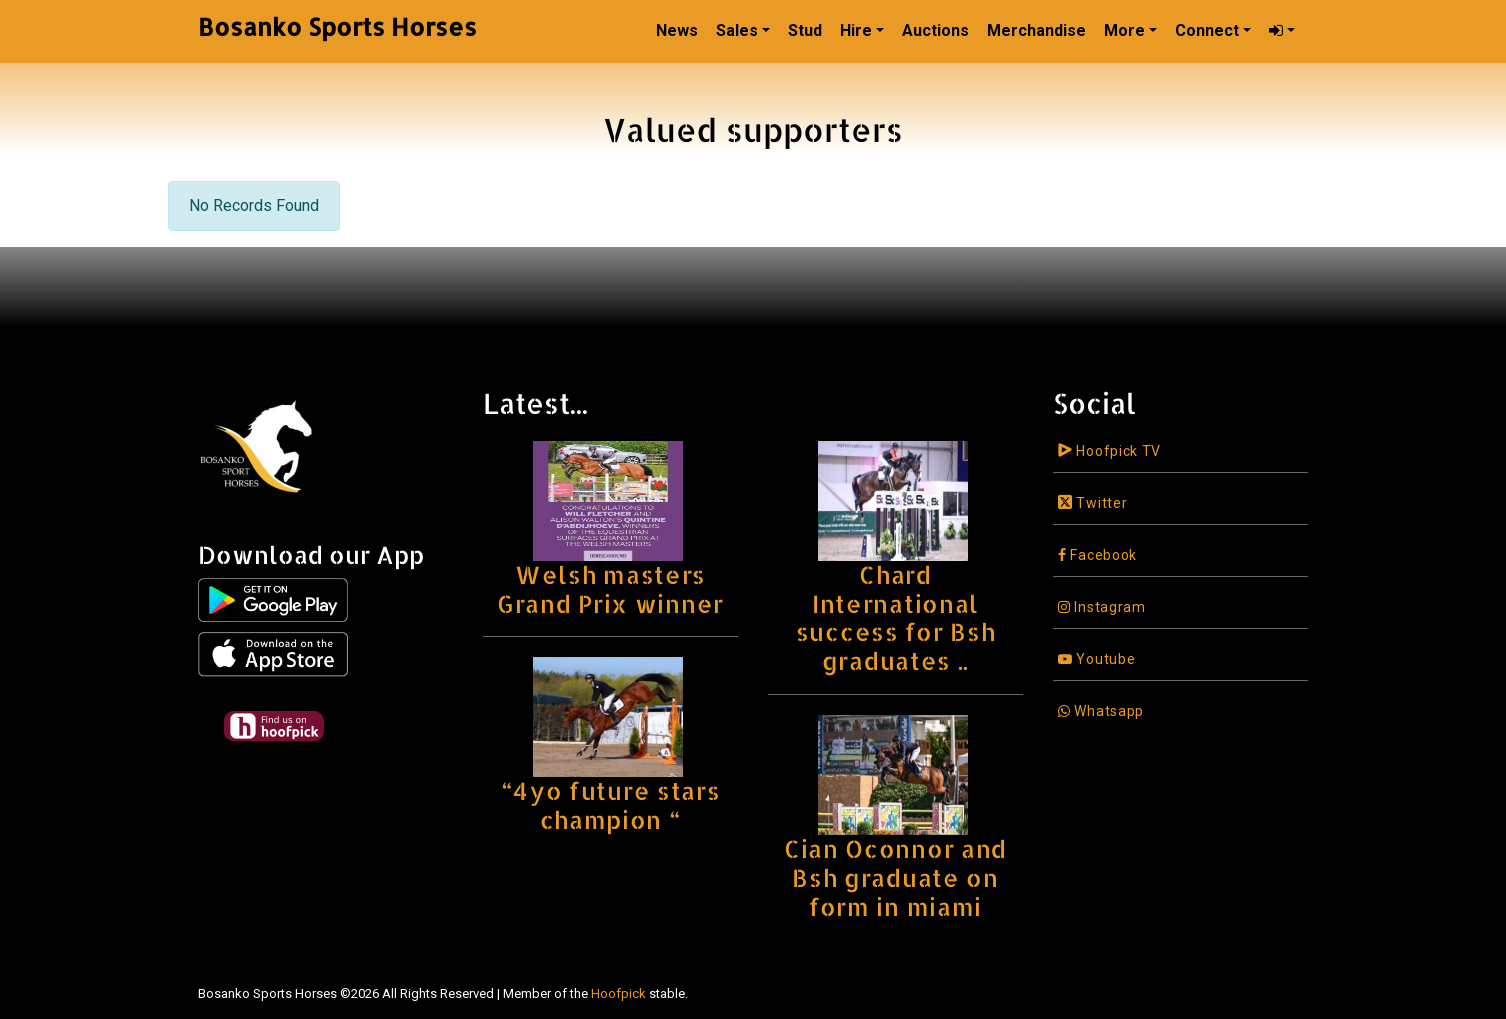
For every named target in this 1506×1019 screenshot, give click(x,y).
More (1124, 30)
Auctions (935, 30)
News (677, 30)
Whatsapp (1101, 711)
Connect (1207, 30)
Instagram (1102, 607)
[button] (1282, 31)
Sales (737, 30)
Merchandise (1036, 30)
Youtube (1096, 659)
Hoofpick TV (1109, 451)
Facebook (1097, 555)
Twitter (1092, 503)
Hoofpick (618, 993)
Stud (805, 30)
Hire (856, 30)
